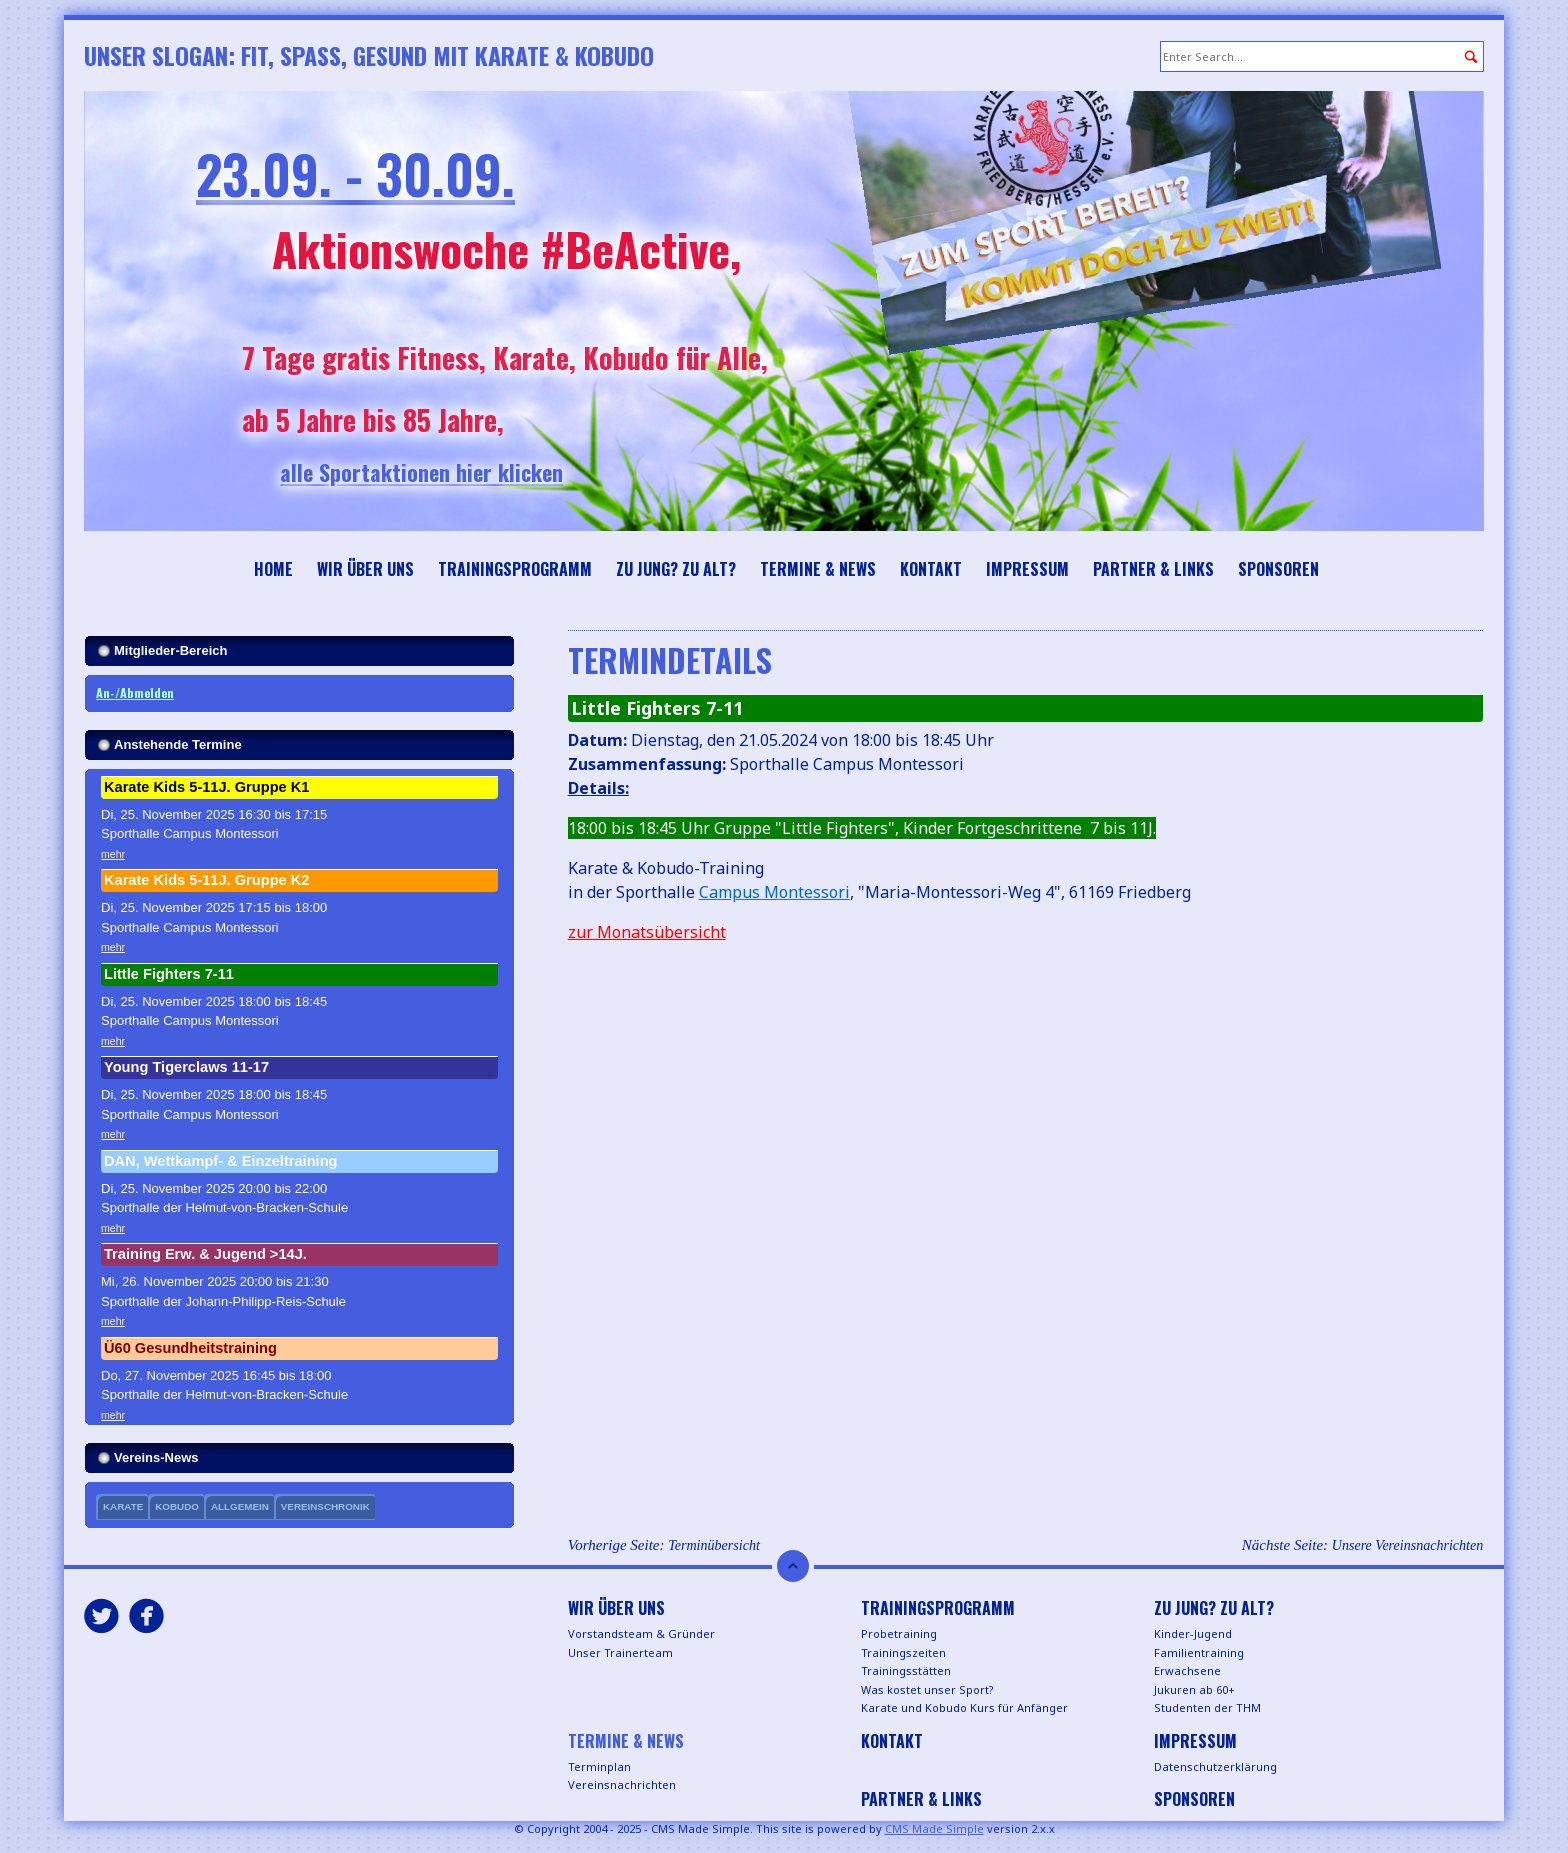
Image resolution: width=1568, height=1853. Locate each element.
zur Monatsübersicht (647, 932)
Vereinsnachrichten (622, 1784)
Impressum (1027, 569)
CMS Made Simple (934, 1828)
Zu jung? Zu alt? (676, 569)
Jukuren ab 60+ (1194, 1689)
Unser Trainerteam (620, 1652)
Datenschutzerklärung (1215, 1766)
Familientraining (1199, 1652)
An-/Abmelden (135, 692)
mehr (113, 854)
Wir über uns (365, 569)
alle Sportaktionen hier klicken (470, 472)
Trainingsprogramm (515, 569)
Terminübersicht (714, 1545)
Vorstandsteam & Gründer (641, 1633)
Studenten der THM (1207, 1707)
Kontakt (931, 569)
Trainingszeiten (903, 1652)
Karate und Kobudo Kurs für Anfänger (964, 1707)
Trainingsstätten (906, 1670)
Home (273, 569)
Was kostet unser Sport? (927, 1689)
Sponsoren (1278, 569)
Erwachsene (1187, 1670)
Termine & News (818, 569)
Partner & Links (1153, 569)
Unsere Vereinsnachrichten (1407, 1545)
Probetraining (899, 1633)
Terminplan (599, 1766)
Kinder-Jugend (1193, 1633)
